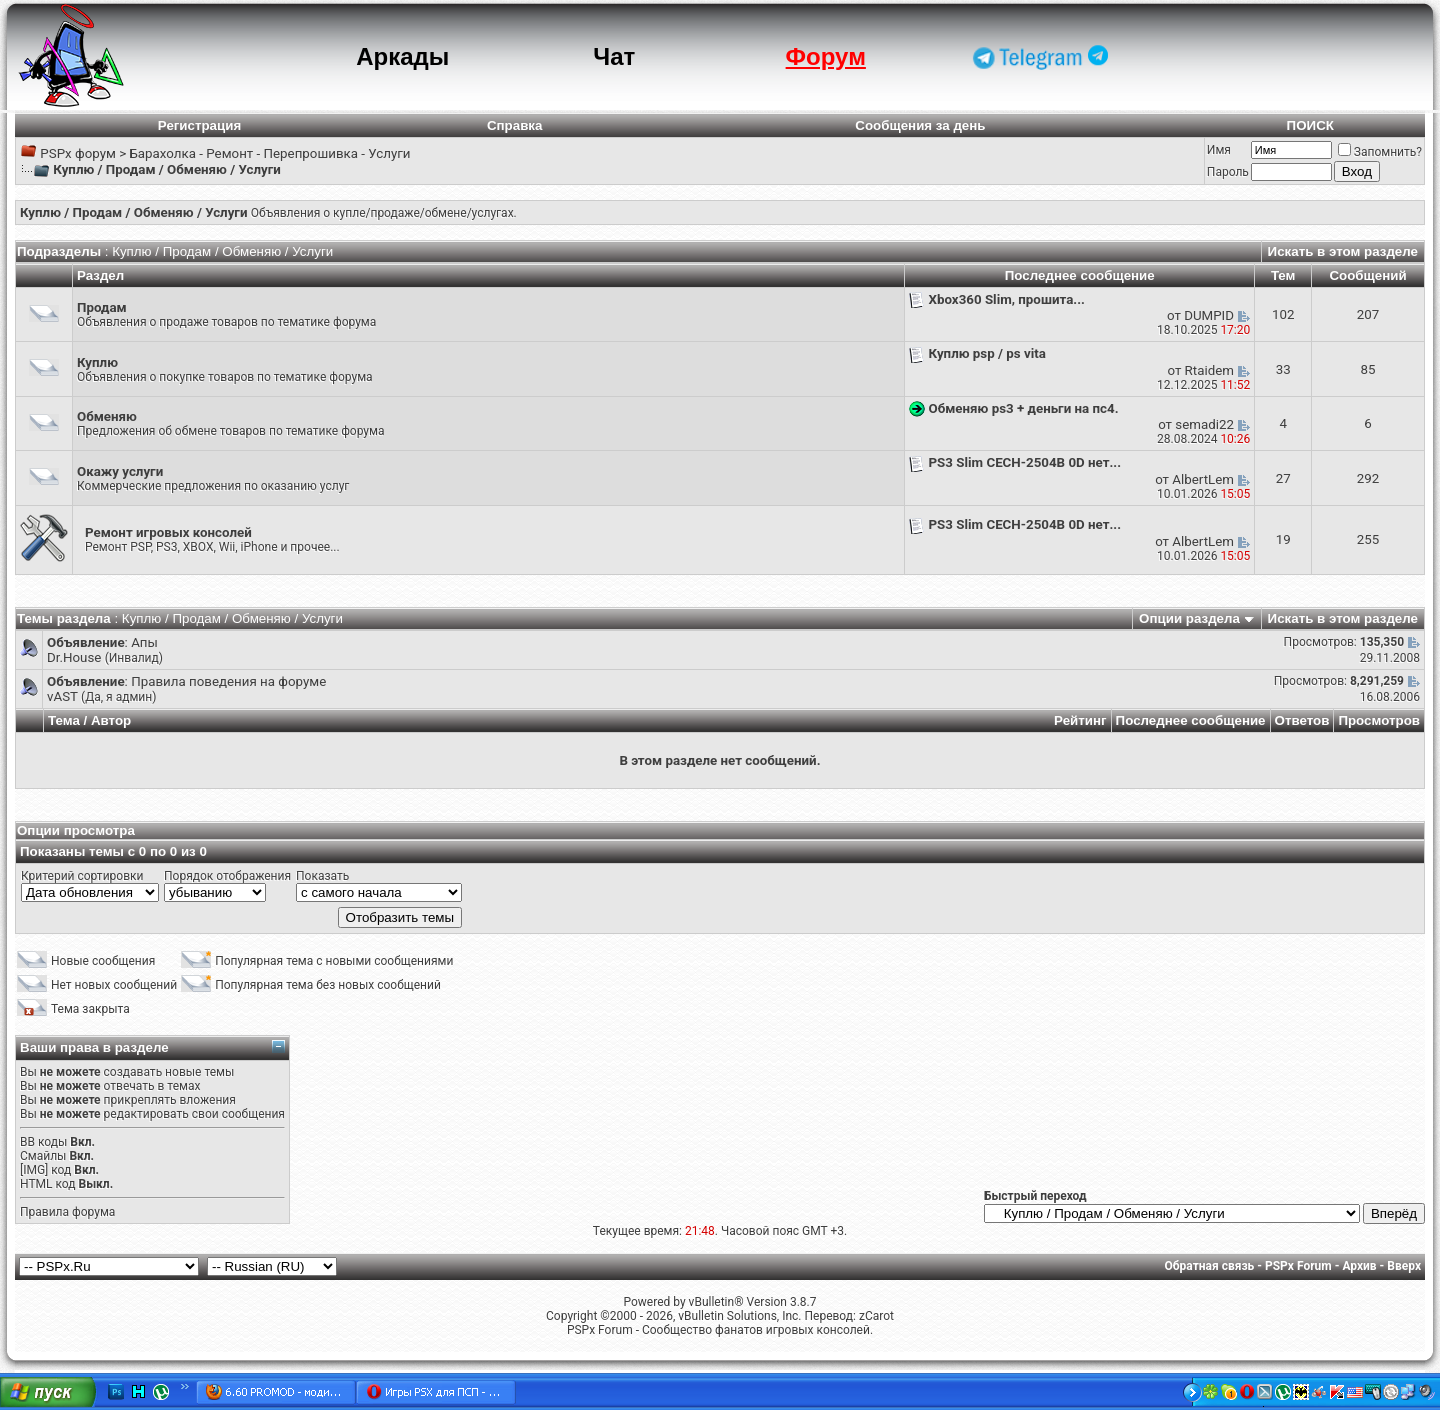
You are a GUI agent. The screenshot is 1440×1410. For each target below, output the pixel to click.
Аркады (402, 56)
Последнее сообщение (1191, 720)
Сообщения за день (920, 125)
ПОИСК (1310, 125)
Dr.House (74, 657)
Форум (826, 56)
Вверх (1404, 1266)
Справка (515, 125)
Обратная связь (1210, 1266)
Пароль (1228, 172)
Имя (1219, 150)
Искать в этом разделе (1343, 251)
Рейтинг (1080, 720)
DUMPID (1209, 315)
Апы (144, 642)
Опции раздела (1189, 618)
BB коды (43, 1142)
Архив (1359, 1266)
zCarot (876, 1316)
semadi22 (1204, 424)
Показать (322, 876)
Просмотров (1379, 720)
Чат (614, 56)
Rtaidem (1209, 370)
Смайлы (43, 1156)
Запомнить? (1380, 152)
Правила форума (67, 1212)
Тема (64, 720)
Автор (111, 720)
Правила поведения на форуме (228, 681)
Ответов (1302, 720)
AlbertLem (1203, 479)
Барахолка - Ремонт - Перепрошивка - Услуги (269, 153)
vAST (62, 696)
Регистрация (199, 125)
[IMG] (34, 1170)
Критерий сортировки (82, 876)
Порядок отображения (227, 876)
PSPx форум (78, 153)
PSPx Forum (1298, 1266)
